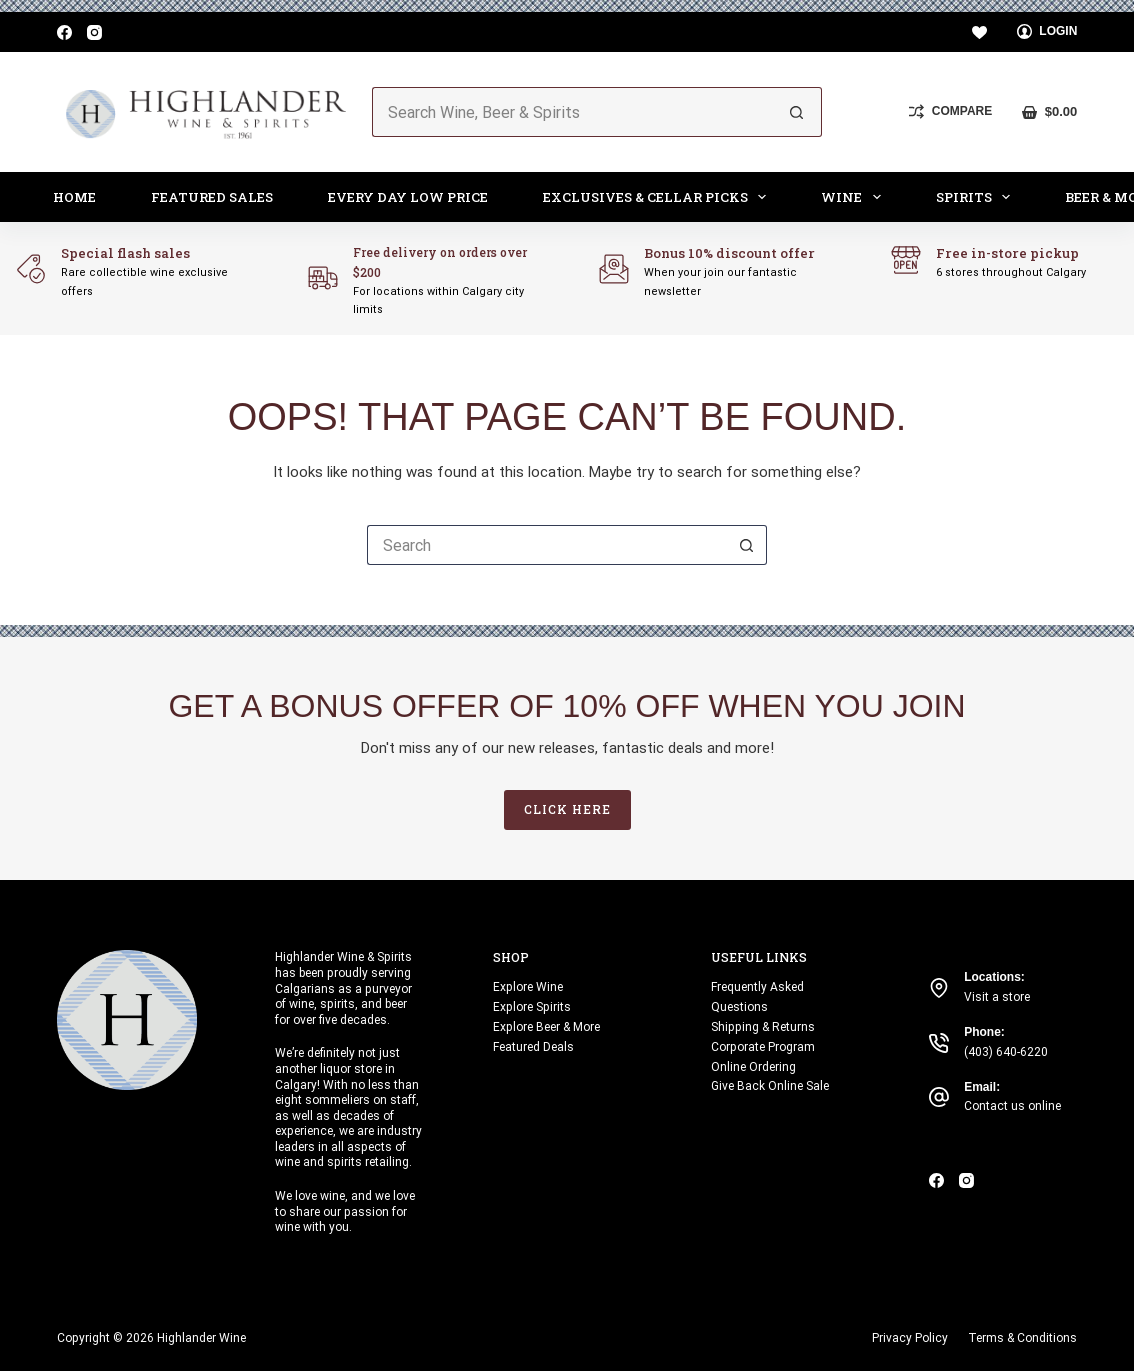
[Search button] (797, 112)
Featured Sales (212, 197)
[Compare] (950, 112)
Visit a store (997, 997)
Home (74, 197)
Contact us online (1012, 1106)
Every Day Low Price (408, 197)
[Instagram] (94, 32)
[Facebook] (64, 32)
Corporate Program (763, 1047)
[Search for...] (572, 112)
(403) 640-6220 (1006, 1052)
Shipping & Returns (763, 1027)
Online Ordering (753, 1067)
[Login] (1047, 32)
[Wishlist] (979, 32)
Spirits (977, 197)
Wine (855, 197)
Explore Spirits (532, 1007)
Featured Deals (533, 1047)
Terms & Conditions (1022, 1338)
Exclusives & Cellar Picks (659, 197)
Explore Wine (528, 987)
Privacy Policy (910, 1338)
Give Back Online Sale (770, 1086)
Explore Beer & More (546, 1027)
